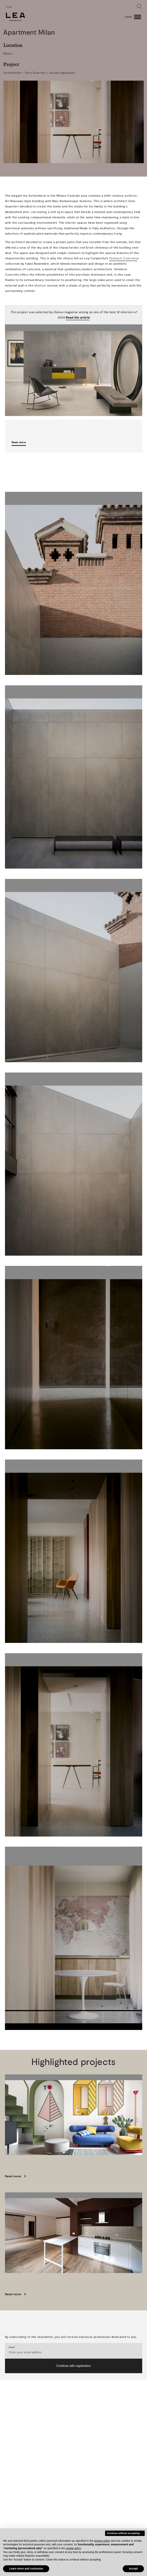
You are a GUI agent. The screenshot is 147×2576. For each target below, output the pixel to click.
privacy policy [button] (102, 2540)
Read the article (78, 317)
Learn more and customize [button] (26, 2568)
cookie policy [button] (73, 2548)
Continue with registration (73, 2365)
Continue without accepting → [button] (125, 2533)
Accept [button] (133, 2568)
